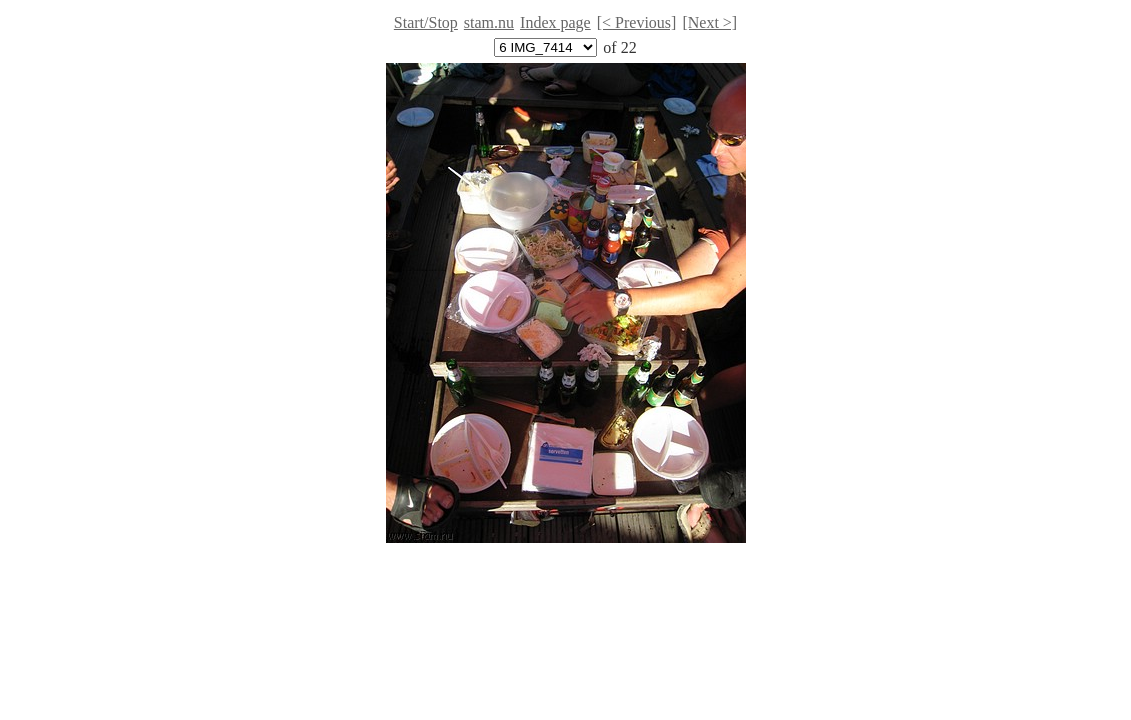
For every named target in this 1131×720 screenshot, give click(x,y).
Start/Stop (426, 22)
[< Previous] (637, 22)
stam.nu (489, 22)
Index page (555, 22)
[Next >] (709, 22)
